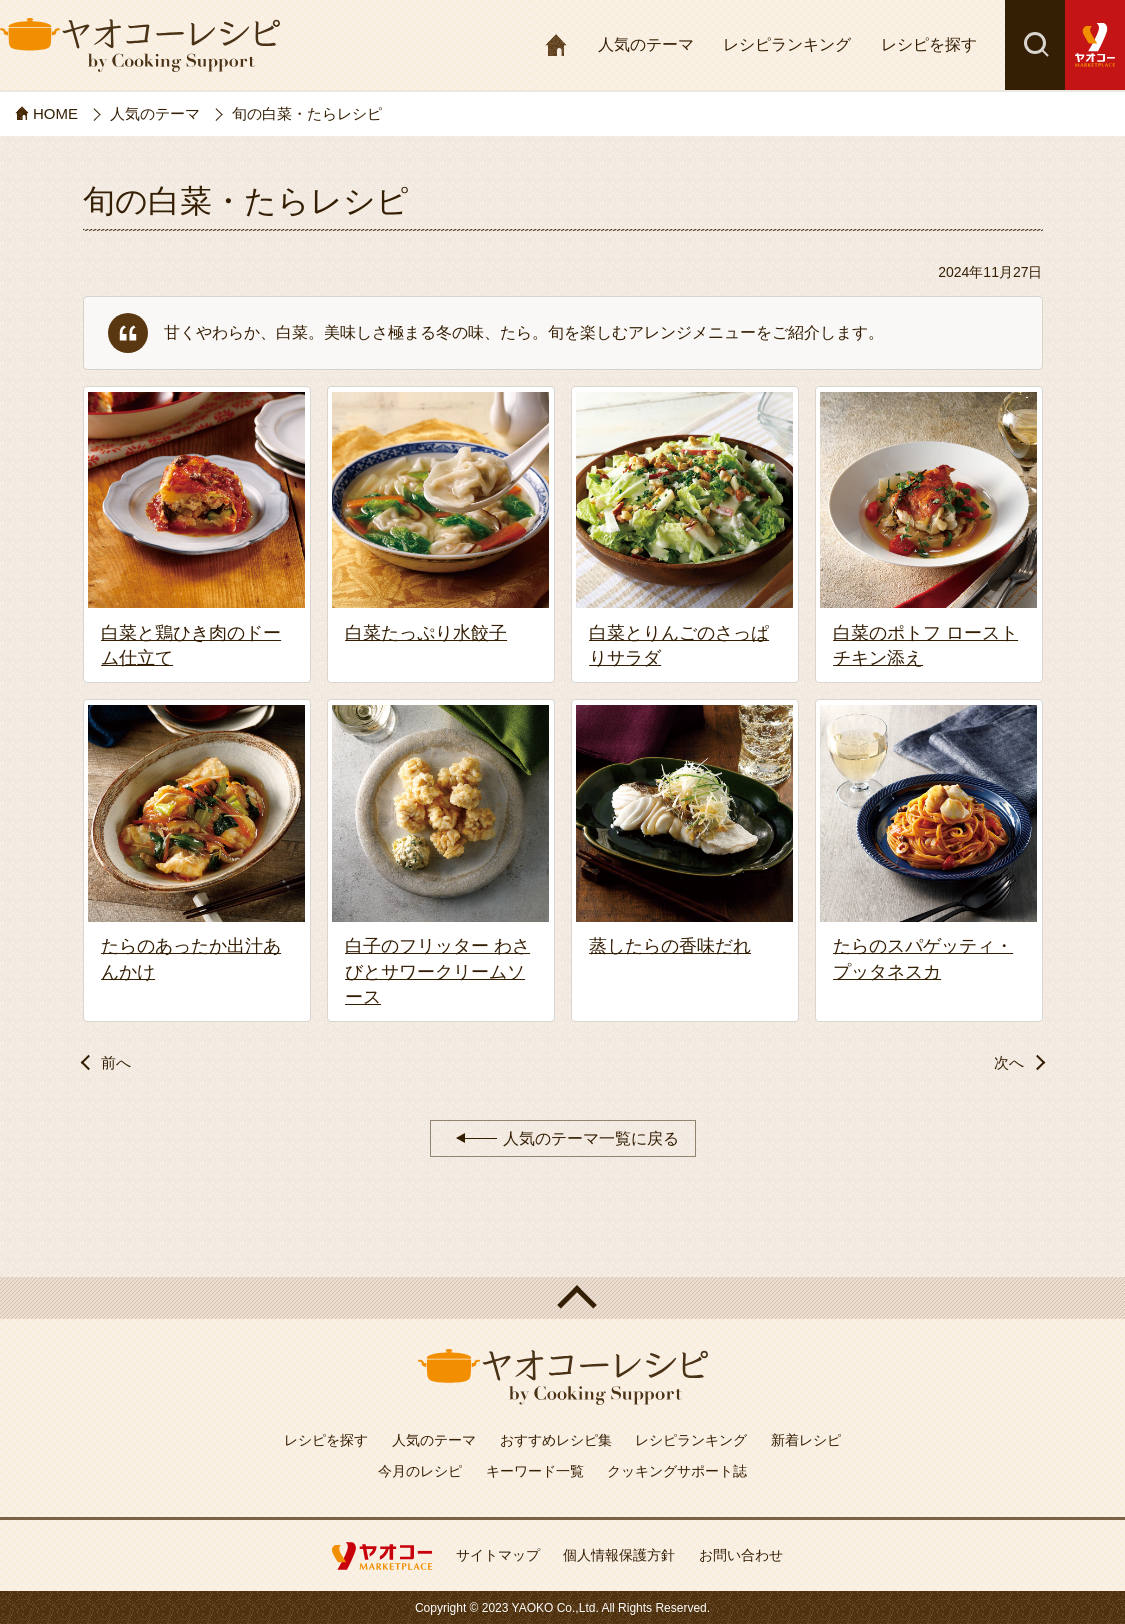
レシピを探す (929, 44)
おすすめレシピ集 (556, 1440)
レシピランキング (787, 44)
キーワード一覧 (535, 1471)
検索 (1035, 45)
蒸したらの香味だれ (670, 946)
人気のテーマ (646, 44)
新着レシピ (806, 1440)
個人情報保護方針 (619, 1555)
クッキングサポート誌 (677, 1471)
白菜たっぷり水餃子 (426, 633)
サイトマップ (498, 1555)
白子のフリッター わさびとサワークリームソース (437, 971)
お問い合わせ (741, 1555)
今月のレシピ (420, 1471)
